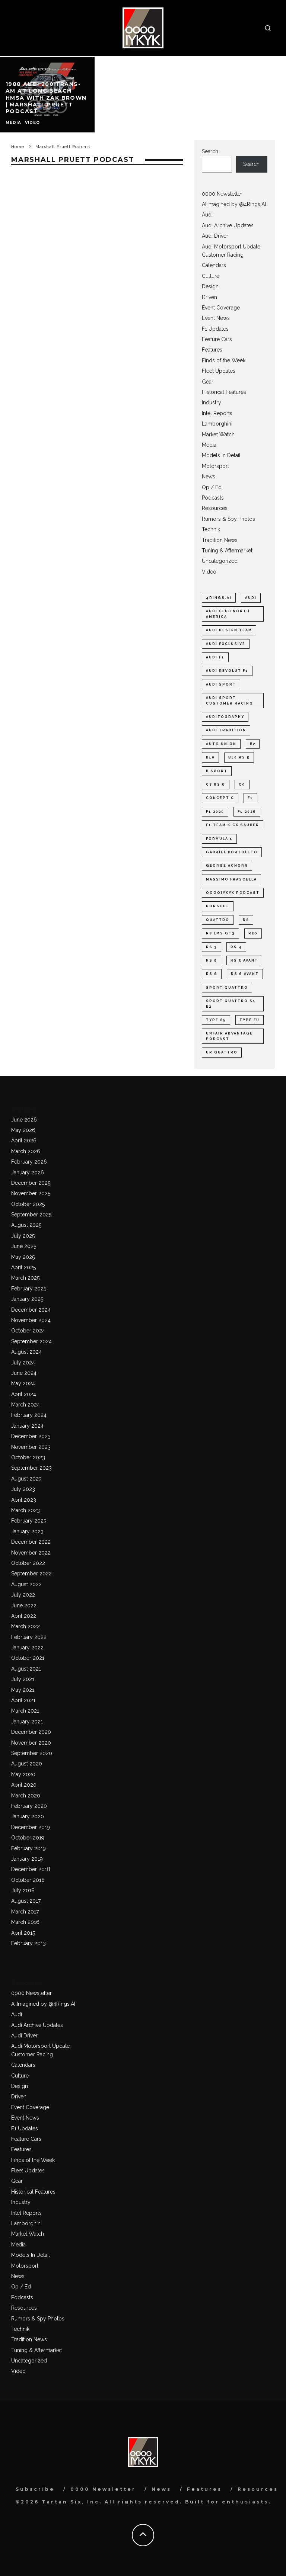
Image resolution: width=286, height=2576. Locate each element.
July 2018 (23, 1890)
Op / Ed (212, 487)
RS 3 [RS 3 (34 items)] (211, 947)
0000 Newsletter (222, 194)
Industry (211, 402)
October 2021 (27, 1658)
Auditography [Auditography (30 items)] (225, 717)
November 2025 (30, 1193)
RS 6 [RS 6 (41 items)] (211, 974)
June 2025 (23, 1246)
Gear (207, 382)
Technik (211, 529)
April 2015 (23, 1933)
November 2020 (31, 1743)
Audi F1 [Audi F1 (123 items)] (215, 657)
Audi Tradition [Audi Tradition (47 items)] (226, 730)
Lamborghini (217, 424)
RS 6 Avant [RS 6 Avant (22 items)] (245, 974)
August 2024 (26, 1352)
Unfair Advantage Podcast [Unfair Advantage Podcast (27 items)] (229, 1036)
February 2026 (29, 1162)
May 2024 (23, 1383)
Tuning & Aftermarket (227, 551)
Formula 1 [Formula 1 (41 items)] (219, 839)
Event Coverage (221, 308)
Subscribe (35, 2489)
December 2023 (31, 1436)
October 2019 (27, 1838)
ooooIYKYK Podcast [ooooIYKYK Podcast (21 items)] (233, 893)
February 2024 (29, 1415)
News (208, 476)
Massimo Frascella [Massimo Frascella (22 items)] (231, 879)
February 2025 (28, 1289)
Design (210, 286)
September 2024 (31, 1341)
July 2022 (23, 1595)
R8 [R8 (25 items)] (246, 920)
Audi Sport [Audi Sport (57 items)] (221, 684)
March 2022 (25, 1626)
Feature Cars (217, 339)
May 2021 (22, 1690)
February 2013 (28, 1943)
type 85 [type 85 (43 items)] (216, 1020)
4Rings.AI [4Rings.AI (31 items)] (219, 598)
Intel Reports (217, 413)
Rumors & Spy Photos (228, 519)
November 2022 (31, 1553)
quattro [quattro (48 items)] (217, 920)
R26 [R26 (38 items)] (253, 933)
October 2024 (28, 1331)
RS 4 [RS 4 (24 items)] (236, 947)
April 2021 (23, 1700)
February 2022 (29, 1637)
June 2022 (23, 1605)
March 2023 (25, 1510)
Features (212, 350)
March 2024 (25, 1405)
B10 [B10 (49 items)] (210, 757)
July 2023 (23, 1489)
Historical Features (224, 392)
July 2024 (23, 1363)
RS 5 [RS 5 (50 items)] (211, 960)
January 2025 (27, 1299)
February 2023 (29, 1521)
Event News (216, 318)
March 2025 (25, 1278)
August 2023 (26, 1479)
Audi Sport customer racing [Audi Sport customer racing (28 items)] (229, 700)
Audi (207, 215)
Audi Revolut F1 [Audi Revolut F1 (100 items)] (227, 671)
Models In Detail (221, 455)
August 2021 (26, 1669)
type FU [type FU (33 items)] (249, 1020)
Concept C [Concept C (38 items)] (220, 798)
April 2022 (23, 1616)
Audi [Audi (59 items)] (251, 598)
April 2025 (23, 1267)
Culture (210, 276)
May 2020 (23, 1774)
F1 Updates (215, 329)
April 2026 (23, 1140)
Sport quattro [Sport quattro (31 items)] (227, 987)
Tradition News (220, 540)
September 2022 (31, 1573)
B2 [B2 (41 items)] (252, 744)
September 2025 (31, 1215)
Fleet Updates (218, 371)
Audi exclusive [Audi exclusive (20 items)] (225, 644)
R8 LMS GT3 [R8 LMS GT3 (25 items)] (220, 933)
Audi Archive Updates (228, 225)
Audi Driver (215, 236)
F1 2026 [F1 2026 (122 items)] (247, 812)
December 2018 (30, 1869)
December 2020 (31, 1732)
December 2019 (30, 1827)
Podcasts (213, 498)
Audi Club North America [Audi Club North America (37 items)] (228, 613)
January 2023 (27, 1531)
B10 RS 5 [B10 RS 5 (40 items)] (239, 757)
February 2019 (28, 1848)
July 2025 (23, 1236)
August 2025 (26, 1225)
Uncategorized (220, 561)
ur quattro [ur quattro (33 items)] (222, 1052)
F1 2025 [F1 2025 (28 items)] (215, 812)
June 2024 (23, 1373)
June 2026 (24, 1120)
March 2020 (25, 1796)
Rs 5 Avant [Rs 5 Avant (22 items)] (244, 960)
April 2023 (23, 1500)
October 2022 (28, 1563)
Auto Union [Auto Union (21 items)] (221, 744)
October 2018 (28, 1880)
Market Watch (218, 434)
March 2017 (25, 1912)
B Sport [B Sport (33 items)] (217, 771)
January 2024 (27, 1426)
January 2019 (27, 1859)
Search (210, 151)
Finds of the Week (223, 360)
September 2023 (31, 1468)
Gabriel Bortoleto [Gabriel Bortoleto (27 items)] (232, 852)
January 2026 (27, 1172)
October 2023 (28, 1457)
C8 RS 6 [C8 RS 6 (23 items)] (215, 784)
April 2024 (23, 1394)
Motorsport (215, 466)
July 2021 (22, 1679)
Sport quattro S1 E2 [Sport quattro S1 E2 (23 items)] (231, 1003)
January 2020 (27, 1816)
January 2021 (27, 1722)
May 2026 (23, 1130)
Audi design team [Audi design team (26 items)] (229, 630)
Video (209, 572)
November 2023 (31, 1447)
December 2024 (31, 1310)
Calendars (214, 265)
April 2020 (23, 1785)
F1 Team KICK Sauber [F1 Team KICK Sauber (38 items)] (232, 825)
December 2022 (31, 1542)
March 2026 (25, 1151)
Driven (209, 297)
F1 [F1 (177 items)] (250, 798)
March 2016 (25, 1922)
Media (209, 445)
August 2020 (26, 1764)
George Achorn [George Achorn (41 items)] (227, 865)
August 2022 (26, 1584)
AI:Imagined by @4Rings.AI (234, 204)
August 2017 (26, 1901)
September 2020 (31, 1753)
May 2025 (23, 1257)
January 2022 (27, 1647)
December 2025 (30, 1183)
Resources (215, 508)
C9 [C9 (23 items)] (242, 784)
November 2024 (31, 1320)
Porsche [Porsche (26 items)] (217, 906)
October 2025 (28, 1204)
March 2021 (25, 1711)
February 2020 (29, 1806)
